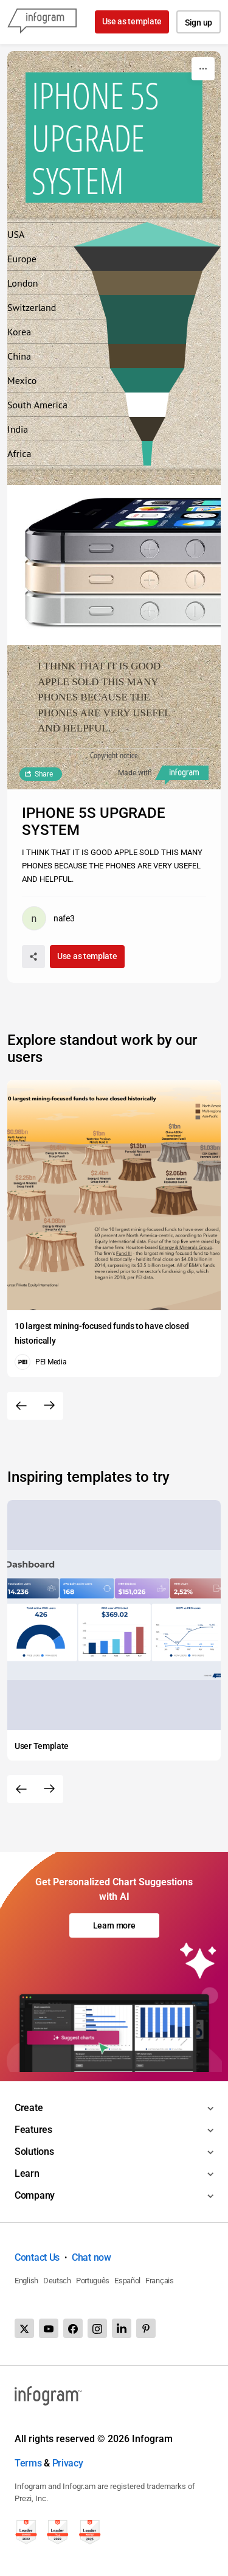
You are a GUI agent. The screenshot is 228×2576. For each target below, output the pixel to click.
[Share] (33, 956)
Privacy (67, 2463)
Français (159, 2280)
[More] (203, 68)
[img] (147, 453)
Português (92, 2280)
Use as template (132, 21)
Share (44, 774)
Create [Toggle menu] (29, 2108)
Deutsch (57, 2280)
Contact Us (37, 2257)
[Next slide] (49, 1405)
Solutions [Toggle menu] (34, 2151)
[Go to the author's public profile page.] (48, 918)
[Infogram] (42, 22)
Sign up (198, 22)
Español (127, 2280)
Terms (28, 2463)
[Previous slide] (21, 1405)
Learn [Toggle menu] (27, 2173)
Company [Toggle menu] (35, 2195)
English (26, 2280)
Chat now (91, 2257)
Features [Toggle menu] (33, 2129)
